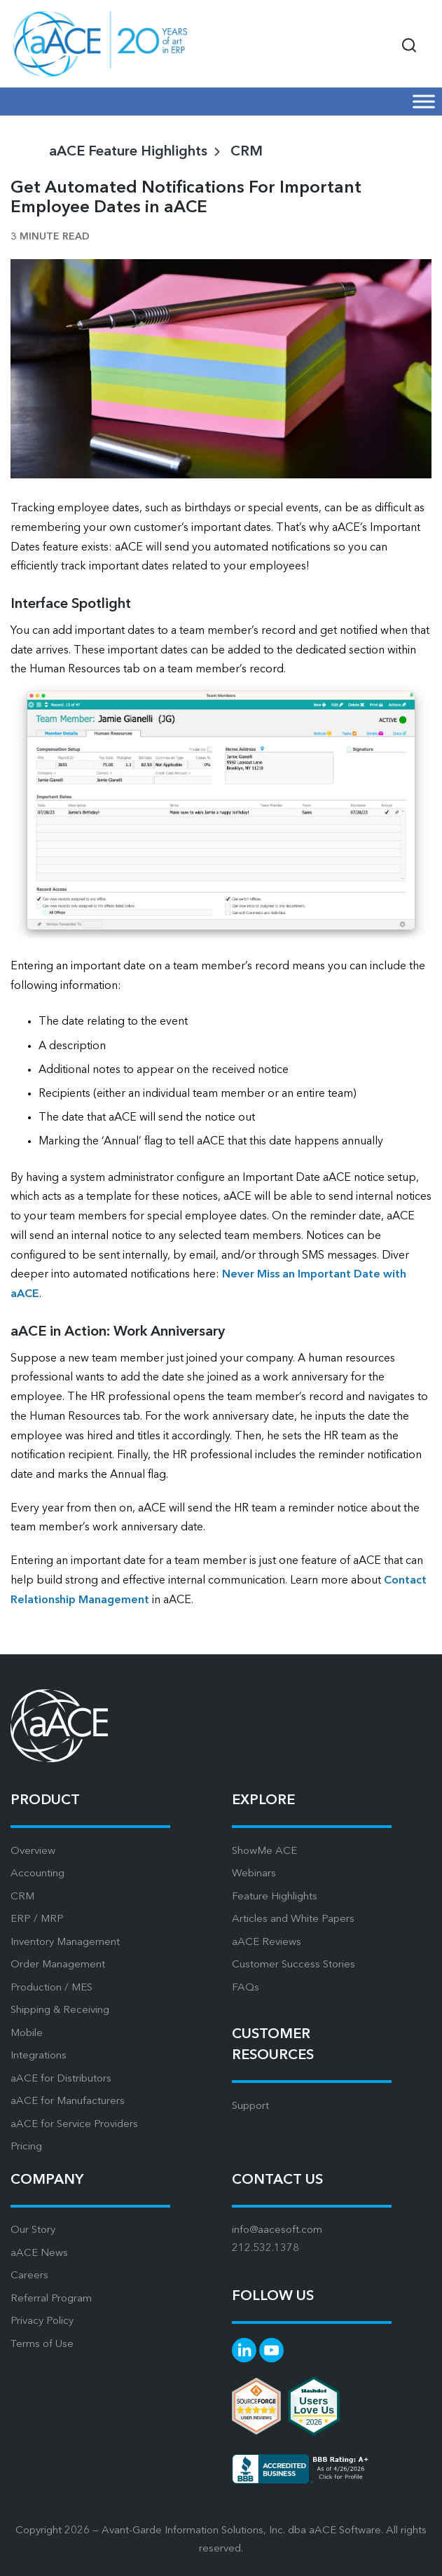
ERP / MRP (37, 1919)
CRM (246, 152)
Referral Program (51, 2299)
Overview (33, 1851)
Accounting (37, 1874)
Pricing (26, 2147)
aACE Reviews (266, 1942)
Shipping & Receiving (60, 2010)
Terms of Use (42, 2344)
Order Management (58, 1965)
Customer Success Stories (293, 1965)
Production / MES (51, 1988)
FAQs (245, 1988)
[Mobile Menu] (424, 101)
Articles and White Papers (293, 1919)
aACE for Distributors (61, 2079)
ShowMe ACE (264, 1851)
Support (250, 2106)
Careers (29, 2276)
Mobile (27, 2033)
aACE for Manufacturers (68, 2101)
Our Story (33, 2230)
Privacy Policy (42, 2321)
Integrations (39, 2056)
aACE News (39, 2253)
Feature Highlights (274, 1897)
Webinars (254, 1874)
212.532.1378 (265, 2248)
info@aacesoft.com (277, 2230)
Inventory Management (65, 1942)
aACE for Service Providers (74, 2124)
